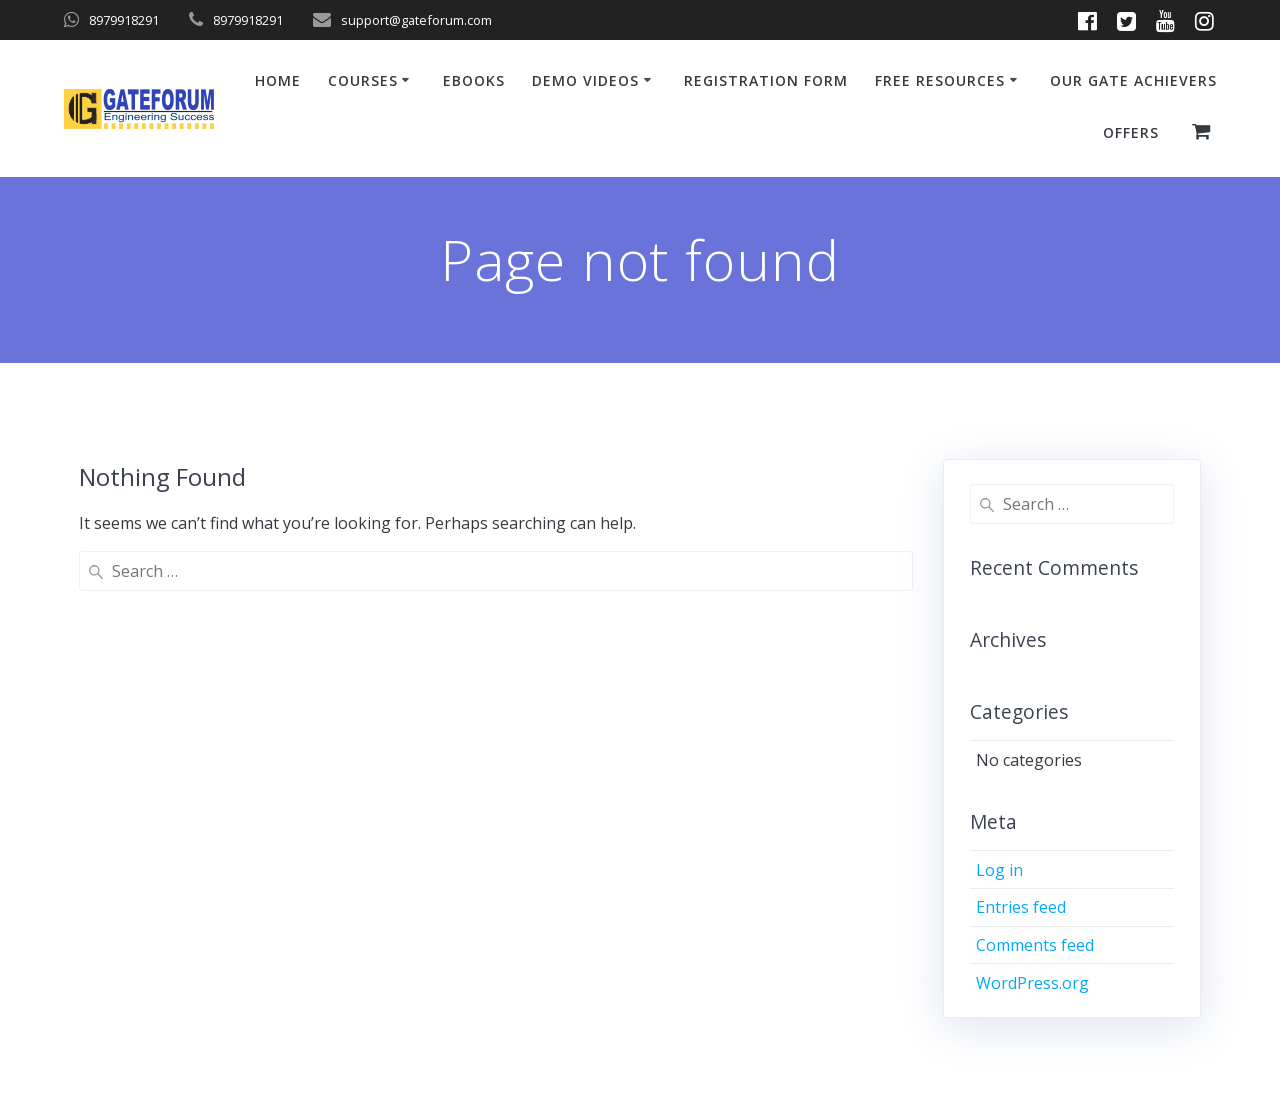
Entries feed (1021, 907)
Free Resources (940, 80)
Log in (999, 870)
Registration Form (766, 80)
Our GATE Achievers (1133, 80)
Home (278, 80)
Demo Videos (585, 80)
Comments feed (1035, 945)
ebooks (474, 80)
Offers (1131, 132)
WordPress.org (1032, 983)
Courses (363, 80)
